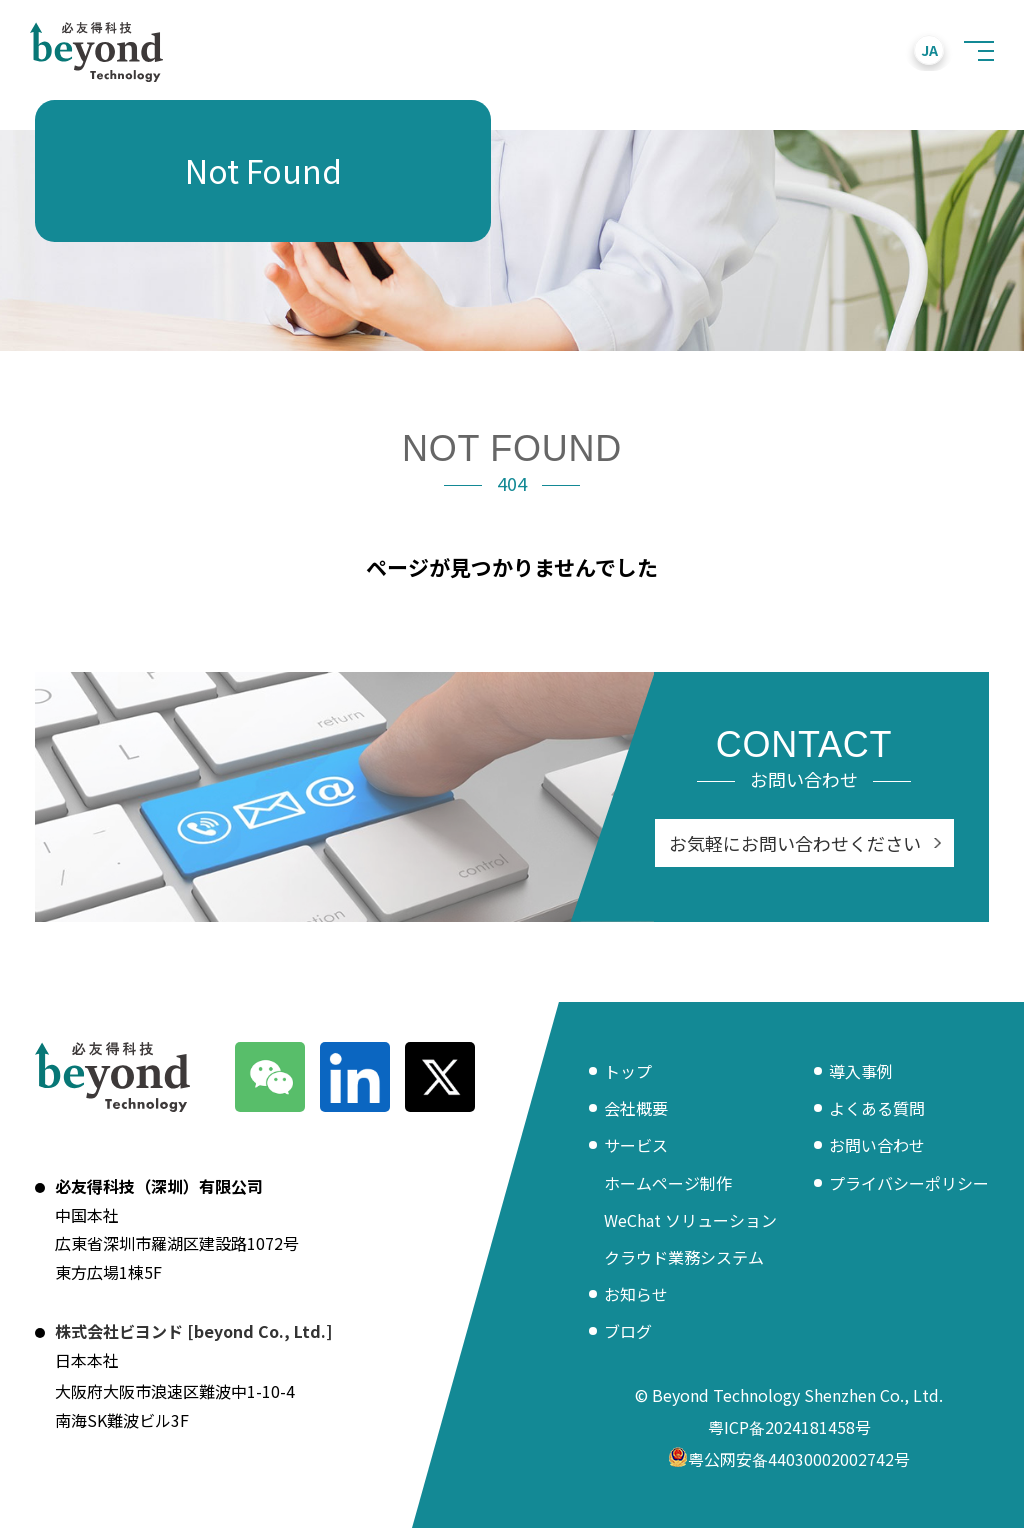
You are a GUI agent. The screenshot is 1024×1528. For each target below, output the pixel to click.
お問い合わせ (877, 1145)
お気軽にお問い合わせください (795, 843)
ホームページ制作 (668, 1183)
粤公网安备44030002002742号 (789, 1460)
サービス (636, 1145)
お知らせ (636, 1294)
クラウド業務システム (684, 1257)
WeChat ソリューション (690, 1220)
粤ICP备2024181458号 (789, 1427)
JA (929, 50)
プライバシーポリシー (909, 1183)
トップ (628, 1071)
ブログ (628, 1331)
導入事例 (861, 1071)
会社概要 (636, 1108)
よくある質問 (877, 1108)
